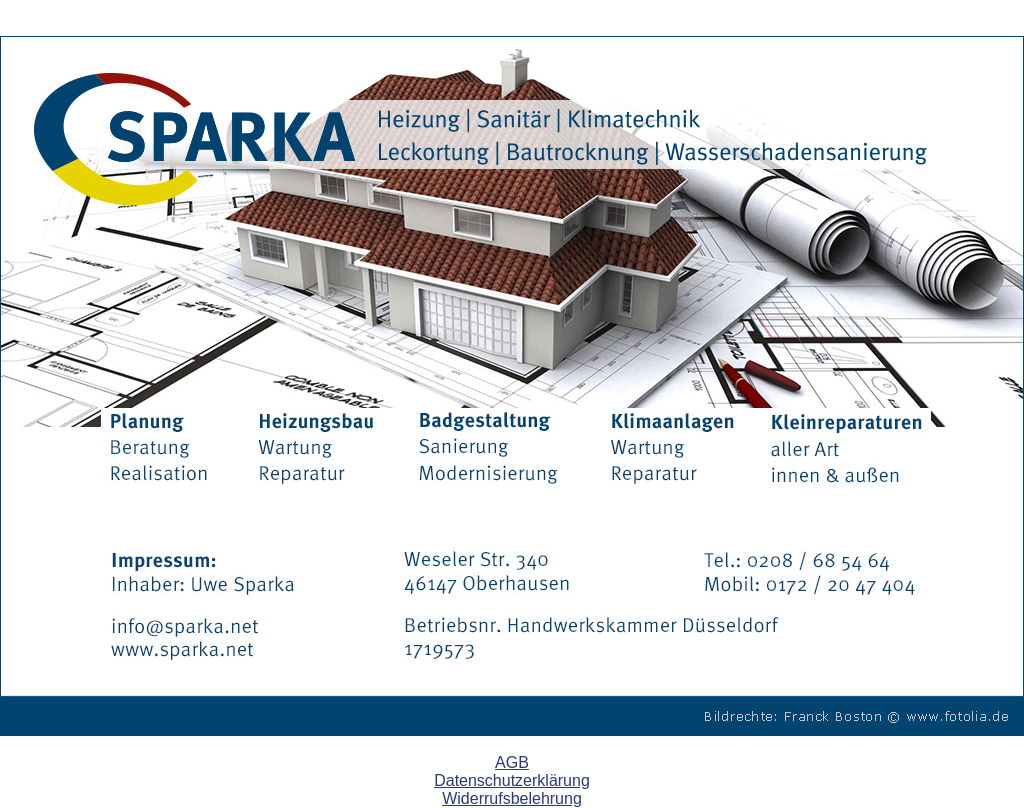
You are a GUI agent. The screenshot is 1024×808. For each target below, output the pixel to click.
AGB (512, 762)
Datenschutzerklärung (512, 780)
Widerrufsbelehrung (512, 798)
